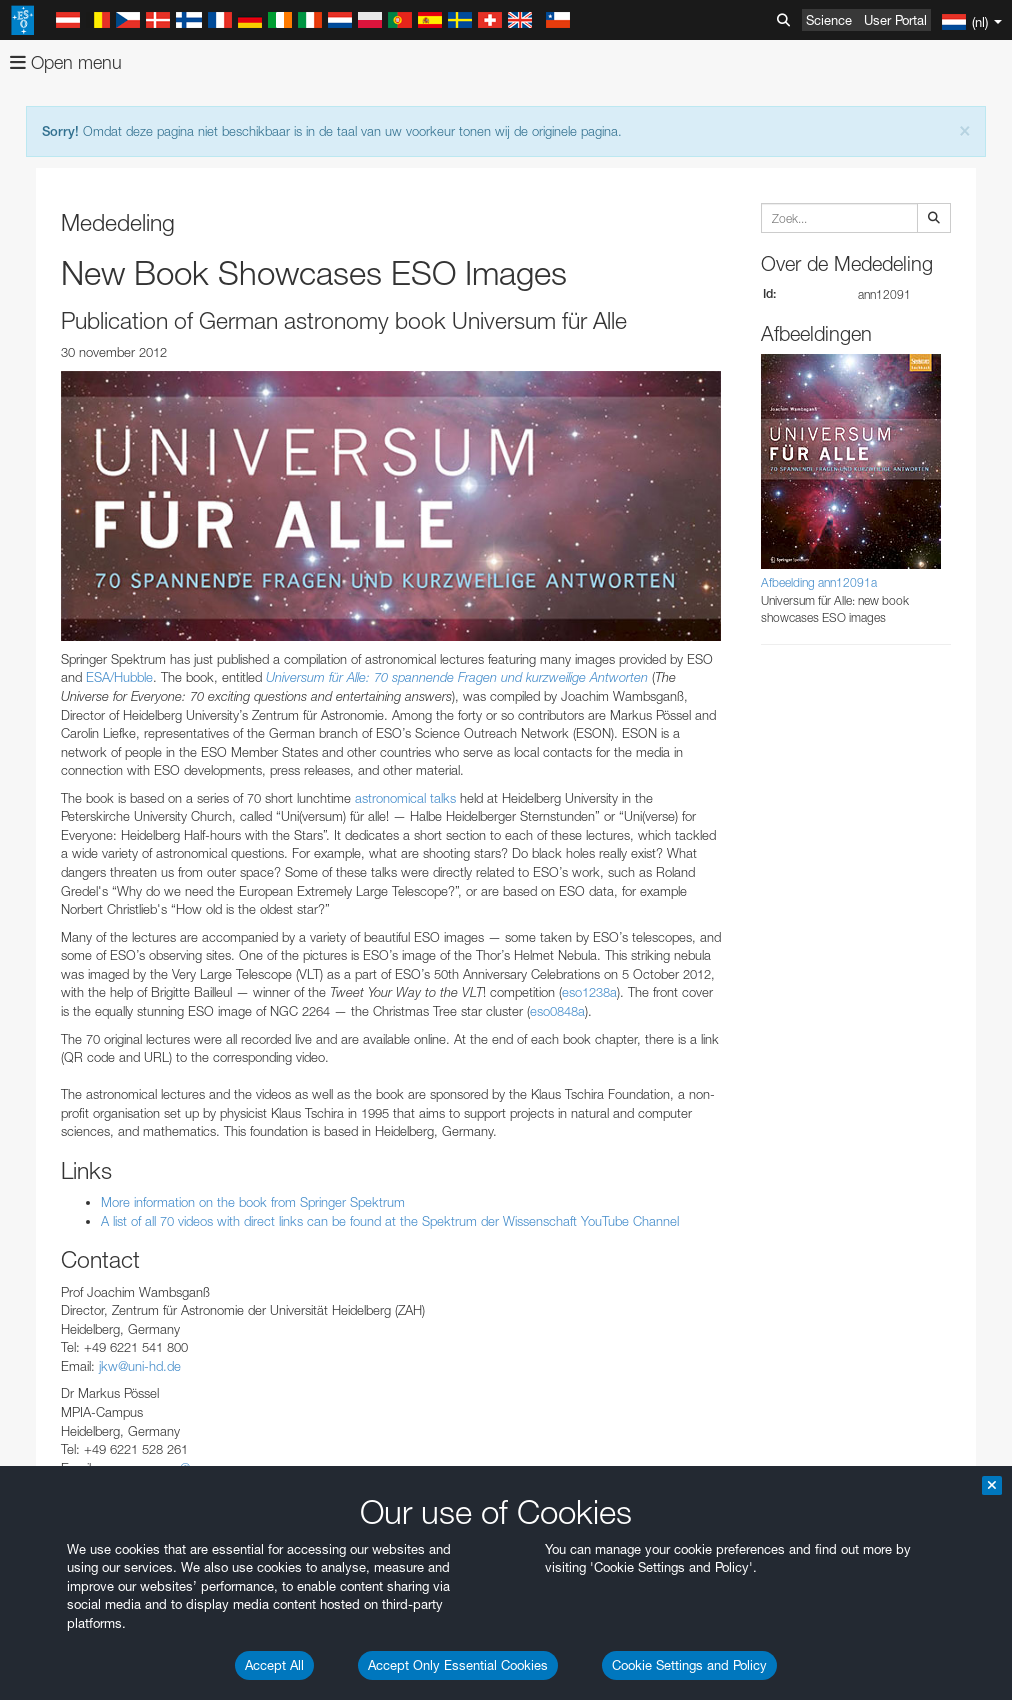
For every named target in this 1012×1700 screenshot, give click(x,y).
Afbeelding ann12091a (819, 582)
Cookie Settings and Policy (689, 1665)
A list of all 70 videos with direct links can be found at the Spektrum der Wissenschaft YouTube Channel (390, 1221)
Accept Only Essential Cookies (458, 1665)
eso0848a (557, 1011)
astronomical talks (405, 798)
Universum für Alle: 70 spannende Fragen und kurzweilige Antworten (457, 677)
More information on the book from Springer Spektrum (253, 1202)
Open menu (66, 62)
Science (829, 20)
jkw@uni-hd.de (140, 1366)
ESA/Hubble (119, 677)
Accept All (274, 1665)
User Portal (895, 20)
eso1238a (589, 992)
